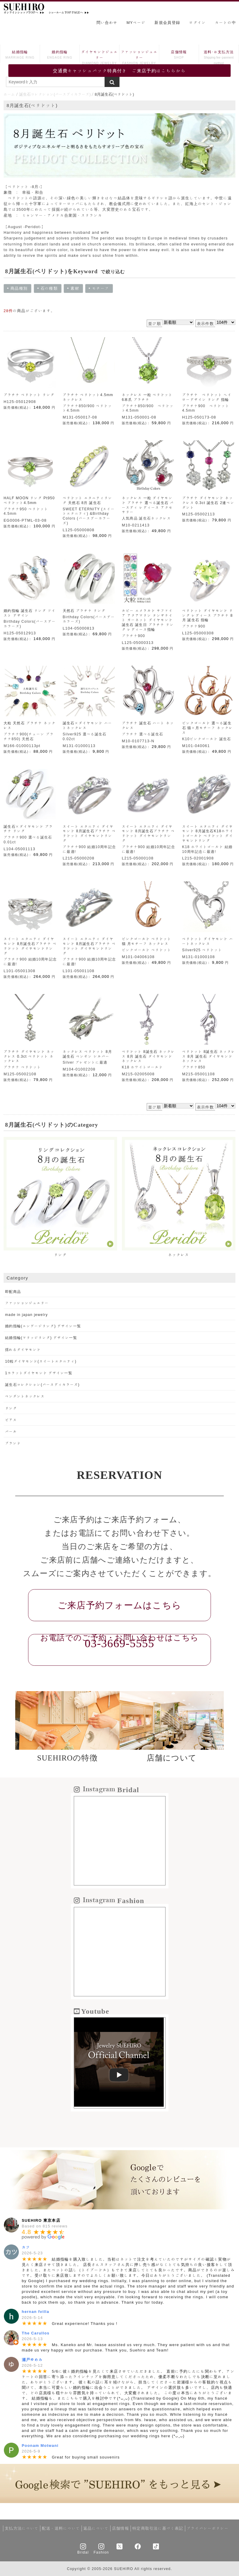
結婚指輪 (20, 55)
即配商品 (13, 1291)
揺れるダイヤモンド (23, 1349)
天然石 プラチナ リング (84, 610)
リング (11, 1408)
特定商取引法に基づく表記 (157, 2528)
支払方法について (22, 2528)
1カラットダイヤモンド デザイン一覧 (38, 1373)
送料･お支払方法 (218, 58)
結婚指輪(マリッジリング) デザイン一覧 (41, 1337)
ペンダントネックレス (25, 1396)
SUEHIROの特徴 (67, 1758)
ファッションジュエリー (139, 58)
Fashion (101, 2552)
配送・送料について (61, 2528)
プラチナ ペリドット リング (29, 394)
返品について (96, 2528)
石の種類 (48, 289)
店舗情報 (179, 55)
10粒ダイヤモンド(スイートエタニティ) (40, 1361)
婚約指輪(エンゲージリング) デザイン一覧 (43, 1326)
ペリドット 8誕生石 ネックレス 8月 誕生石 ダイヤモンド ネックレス (148, 1056)
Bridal (83, 2552)
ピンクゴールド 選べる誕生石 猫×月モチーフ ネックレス (207, 727)
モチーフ (101, 289)
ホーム (9, 94)
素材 (75, 289)
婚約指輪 (59, 55)
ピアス (11, 1419)
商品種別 (17, 289)
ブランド (13, 1443)
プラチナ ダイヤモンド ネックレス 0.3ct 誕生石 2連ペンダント (208, 502)
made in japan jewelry (26, 1314)
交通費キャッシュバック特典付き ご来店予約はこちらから (119, 70)
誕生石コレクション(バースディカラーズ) (55, 94)
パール (11, 1431)
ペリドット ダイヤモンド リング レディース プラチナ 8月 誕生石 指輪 (207, 615)
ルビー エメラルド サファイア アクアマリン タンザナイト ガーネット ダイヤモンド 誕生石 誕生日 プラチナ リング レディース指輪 (148, 620)
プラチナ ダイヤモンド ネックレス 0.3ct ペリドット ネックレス (29, 1056)
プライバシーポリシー (208, 2528)
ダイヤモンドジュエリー (99, 58)
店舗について (172, 1758)
